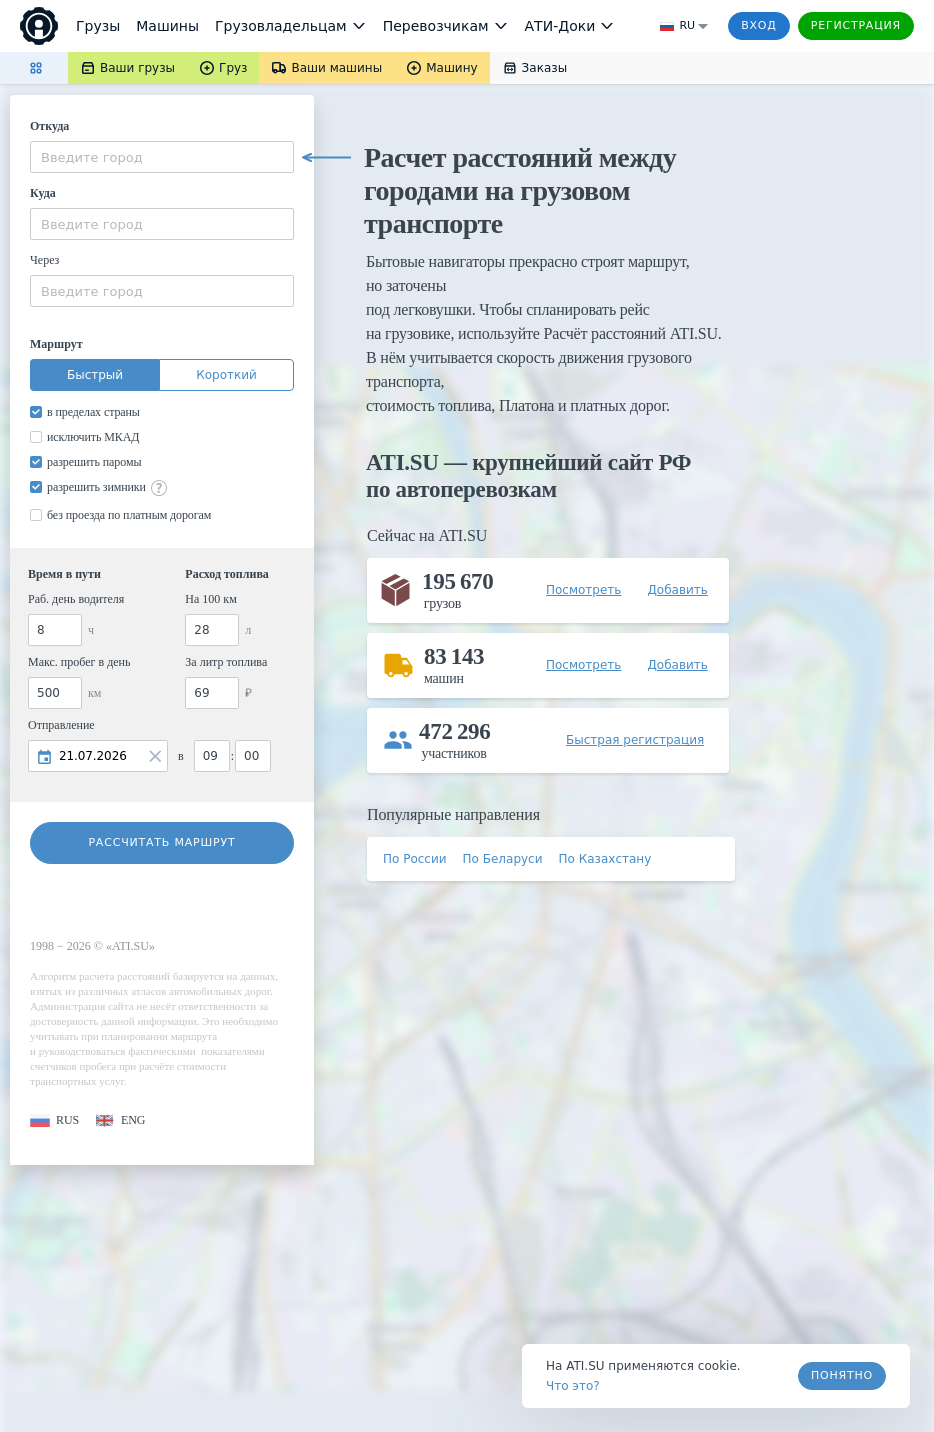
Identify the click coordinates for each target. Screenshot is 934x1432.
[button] (54, 1120)
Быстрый (95, 375)
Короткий (226, 375)
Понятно (842, 1375)
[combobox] (162, 157)
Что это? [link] (573, 1386)
